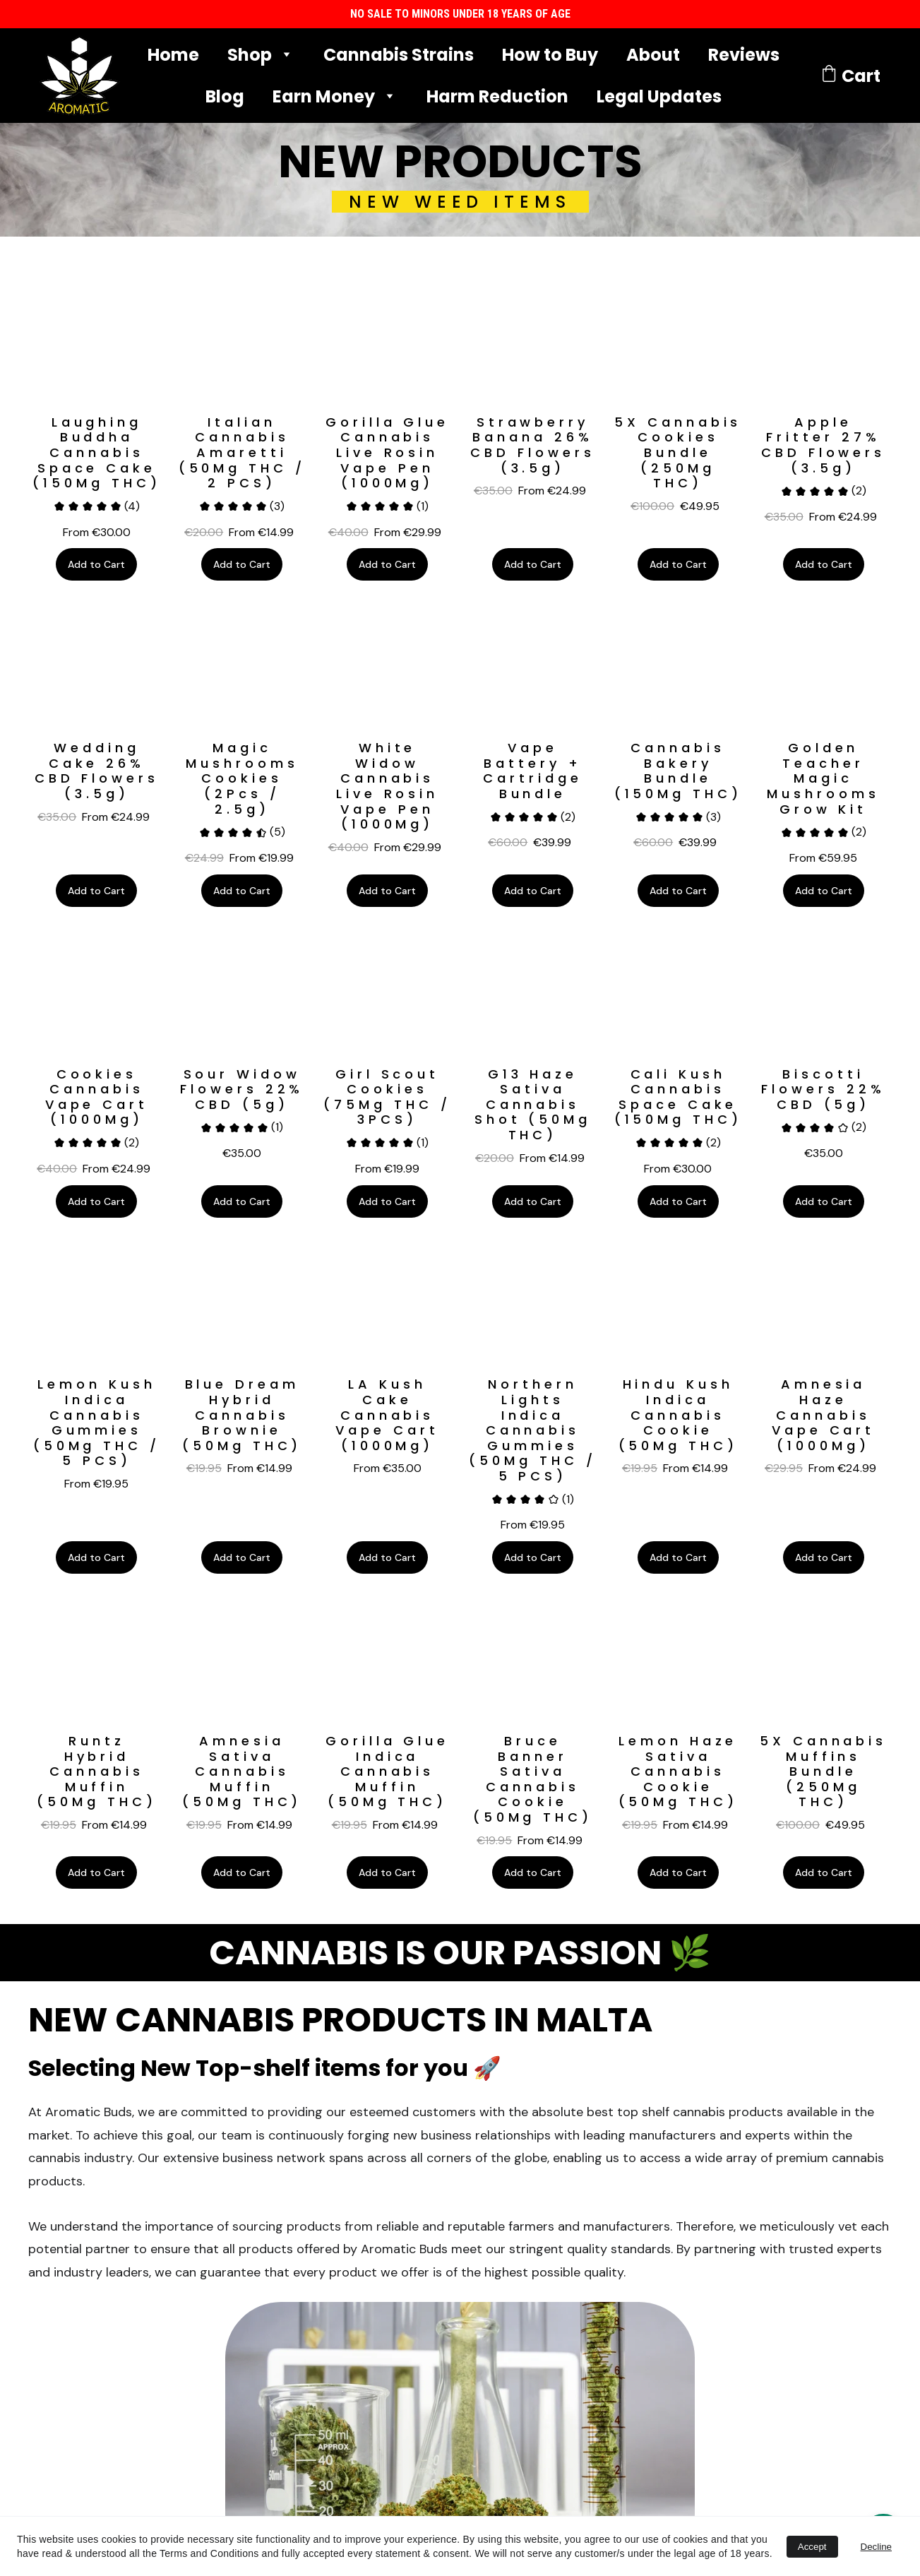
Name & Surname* (587, 2217)
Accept (812, 2546)
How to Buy (550, 54)
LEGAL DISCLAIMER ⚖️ (252, 2243)
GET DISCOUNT (604, 2435)
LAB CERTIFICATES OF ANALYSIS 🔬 (252, 2217)
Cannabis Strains (398, 54)
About (653, 54)
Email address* (578, 2287)
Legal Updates (659, 96)
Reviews (743, 54)
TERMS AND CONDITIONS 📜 (252, 2230)
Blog (224, 96)
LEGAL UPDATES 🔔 (252, 2255)
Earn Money (324, 96)
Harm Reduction (497, 96)
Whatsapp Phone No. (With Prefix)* (631, 2357)
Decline (876, 2546)
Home (173, 54)
